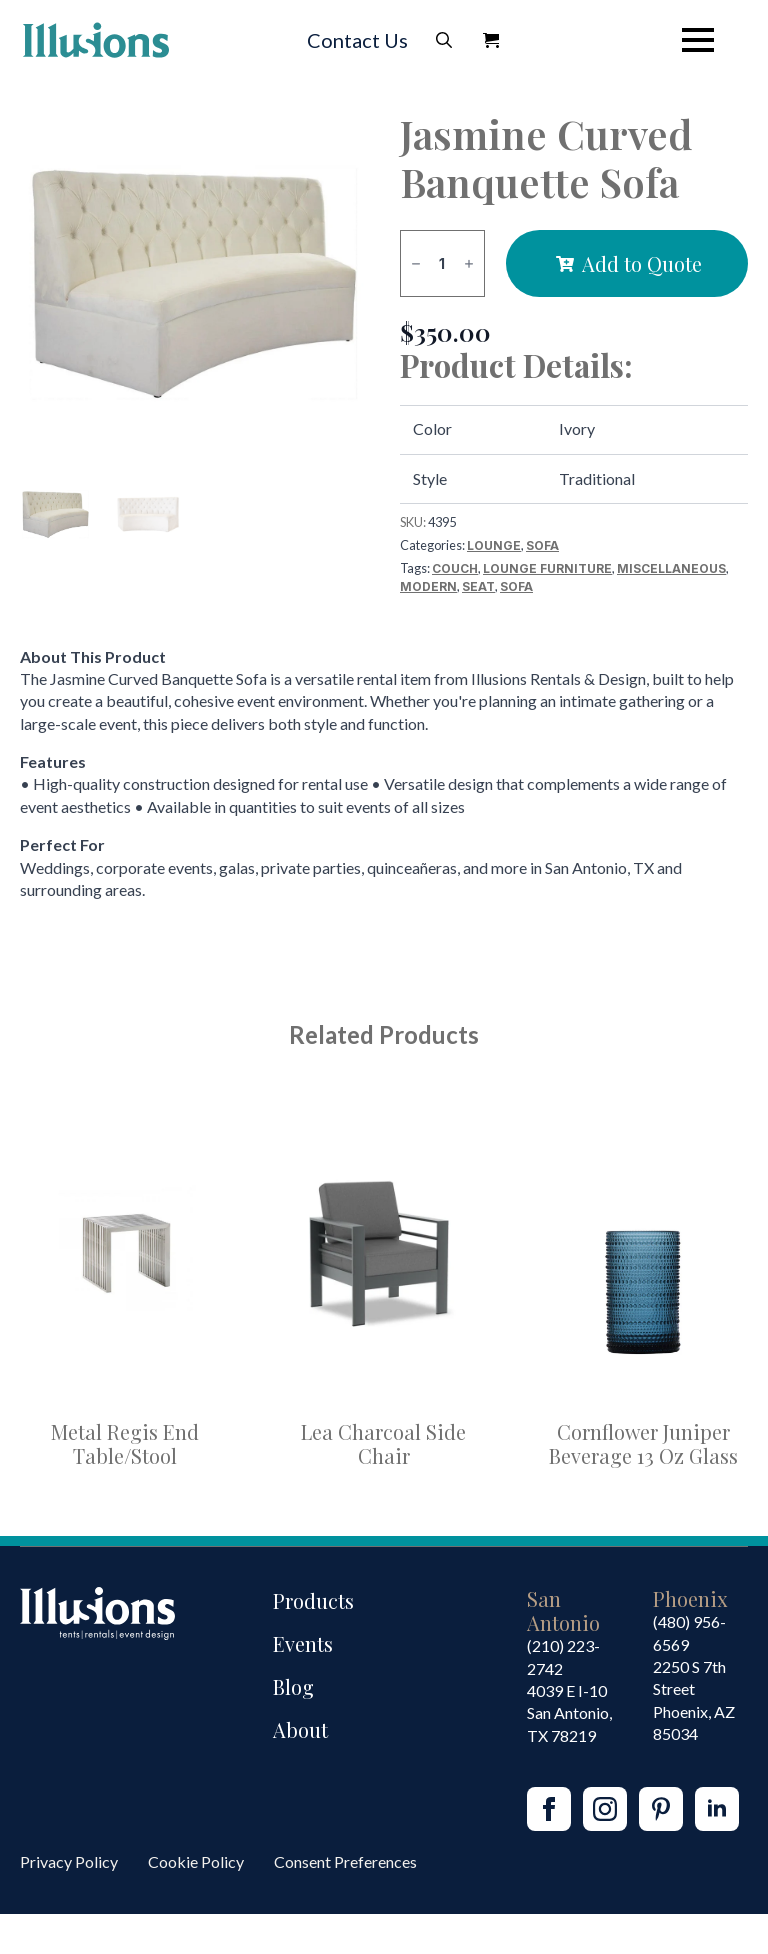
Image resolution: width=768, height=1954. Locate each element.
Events (303, 1643)
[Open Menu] (698, 40)
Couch (455, 568)
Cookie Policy (196, 1861)
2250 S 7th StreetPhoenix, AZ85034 (694, 1700)
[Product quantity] (442, 263)
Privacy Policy (69, 1861)
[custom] (661, 1809)
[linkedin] (717, 1809)
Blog (293, 1686)
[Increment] (469, 263)
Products (313, 1600)
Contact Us (357, 40)
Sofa (542, 545)
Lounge (494, 545)
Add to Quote (642, 263)
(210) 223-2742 (563, 1656)
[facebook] (549, 1809)
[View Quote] (491, 40)
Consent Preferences (345, 1861)
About (300, 1729)
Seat (478, 586)
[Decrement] (416, 263)
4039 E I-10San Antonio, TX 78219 (569, 1713)
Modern (428, 586)
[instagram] (605, 1809)
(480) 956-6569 (689, 1632)
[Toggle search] (444, 40)
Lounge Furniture (547, 568)
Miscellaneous (671, 568)
